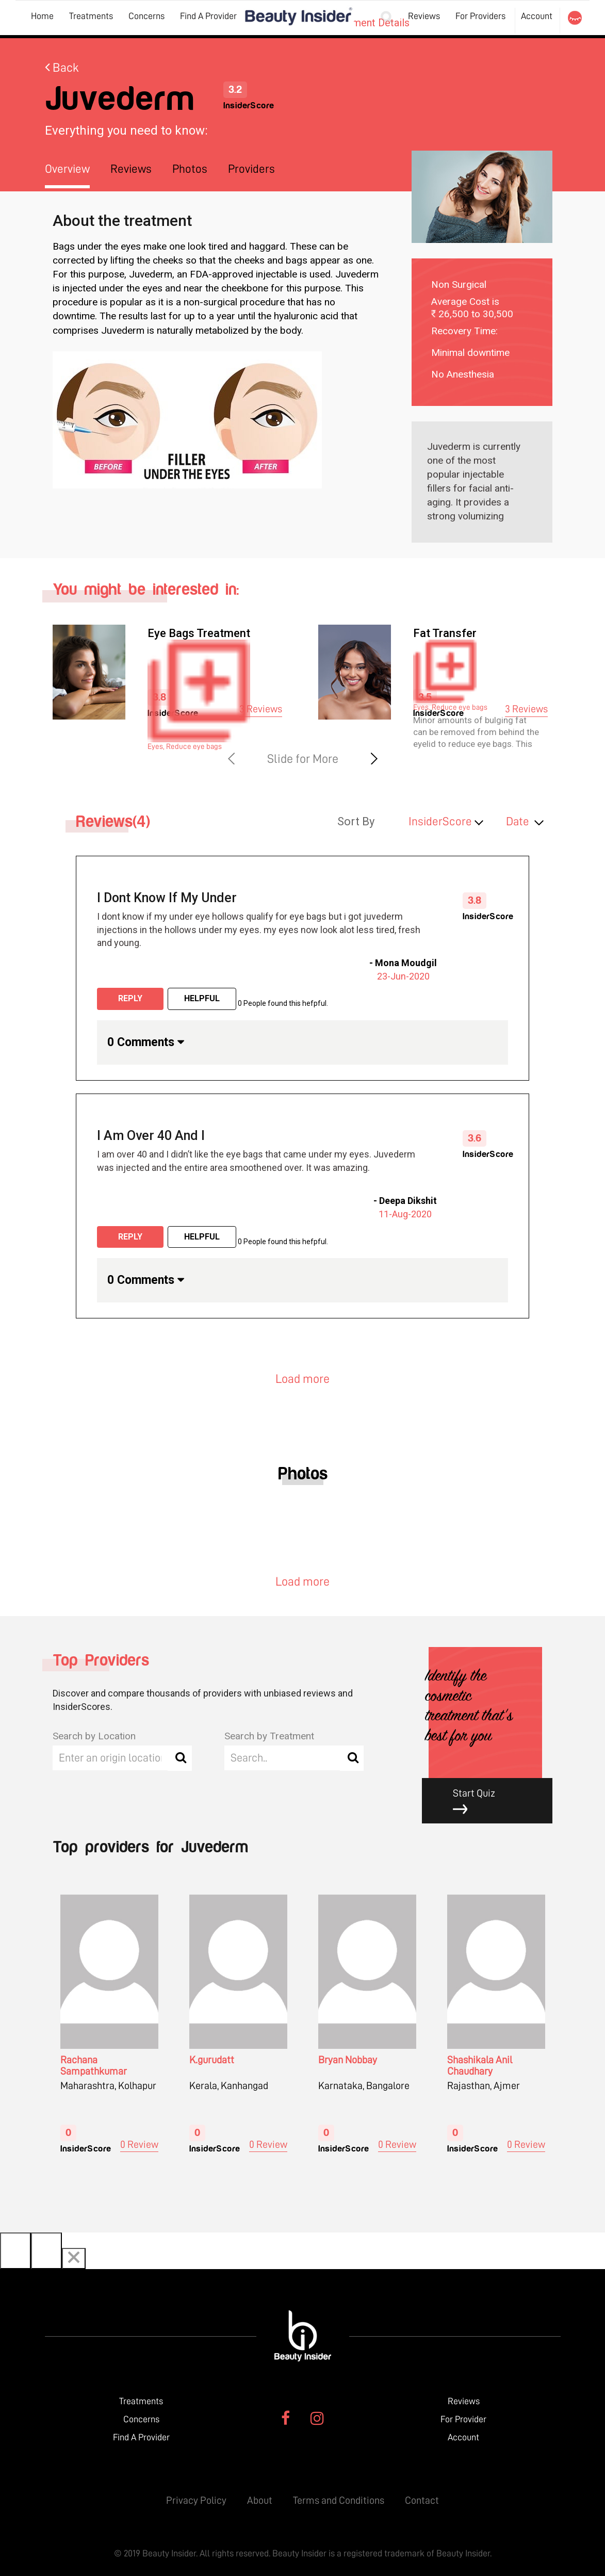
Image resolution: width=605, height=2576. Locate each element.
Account (536, 16)
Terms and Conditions (338, 2500)
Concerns (146, 16)
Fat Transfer (445, 633)
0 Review (139, 2144)
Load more (302, 1379)
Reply (130, 998)
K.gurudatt (211, 2060)
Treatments (91, 16)
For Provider (463, 2419)
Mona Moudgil (406, 962)
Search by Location (94, 1736)
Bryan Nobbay (347, 2060)
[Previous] (15, 2250)
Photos (189, 169)
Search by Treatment (269, 1736)
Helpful (202, 998)
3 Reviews (260, 709)
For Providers (480, 16)
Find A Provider (208, 16)
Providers (251, 169)
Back (62, 67)
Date (517, 821)
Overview (67, 169)
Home (42, 16)
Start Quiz (495, 1801)
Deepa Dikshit (408, 1200)
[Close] (74, 2258)
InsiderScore (440, 821)
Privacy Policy (196, 2500)
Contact (422, 2500)
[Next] (46, 2250)
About (259, 2500)
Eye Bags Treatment (199, 633)
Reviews (424, 16)
